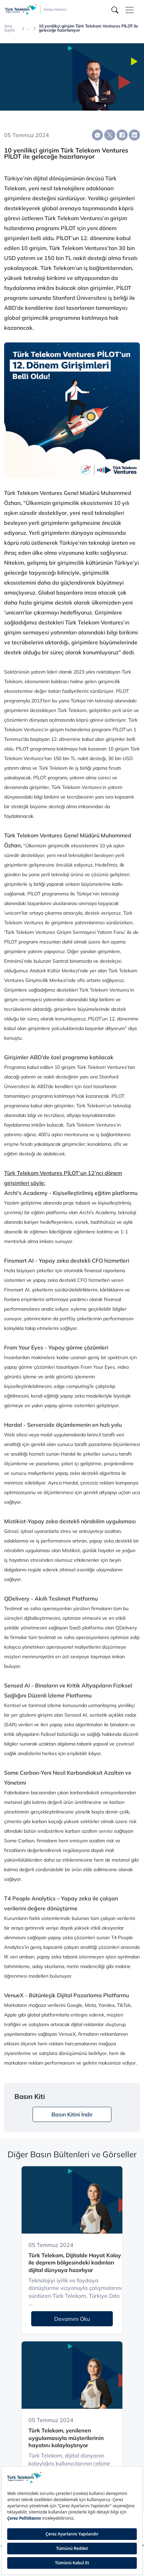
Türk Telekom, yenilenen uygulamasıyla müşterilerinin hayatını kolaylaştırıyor (66, 2438)
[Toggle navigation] (129, 9)
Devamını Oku (72, 2318)
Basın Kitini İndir (72, 2114)
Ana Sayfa (9, 28)
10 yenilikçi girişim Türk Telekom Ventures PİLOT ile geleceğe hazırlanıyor (88, 28)
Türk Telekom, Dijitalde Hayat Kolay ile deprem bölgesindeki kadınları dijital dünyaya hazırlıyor (74, 2262)
